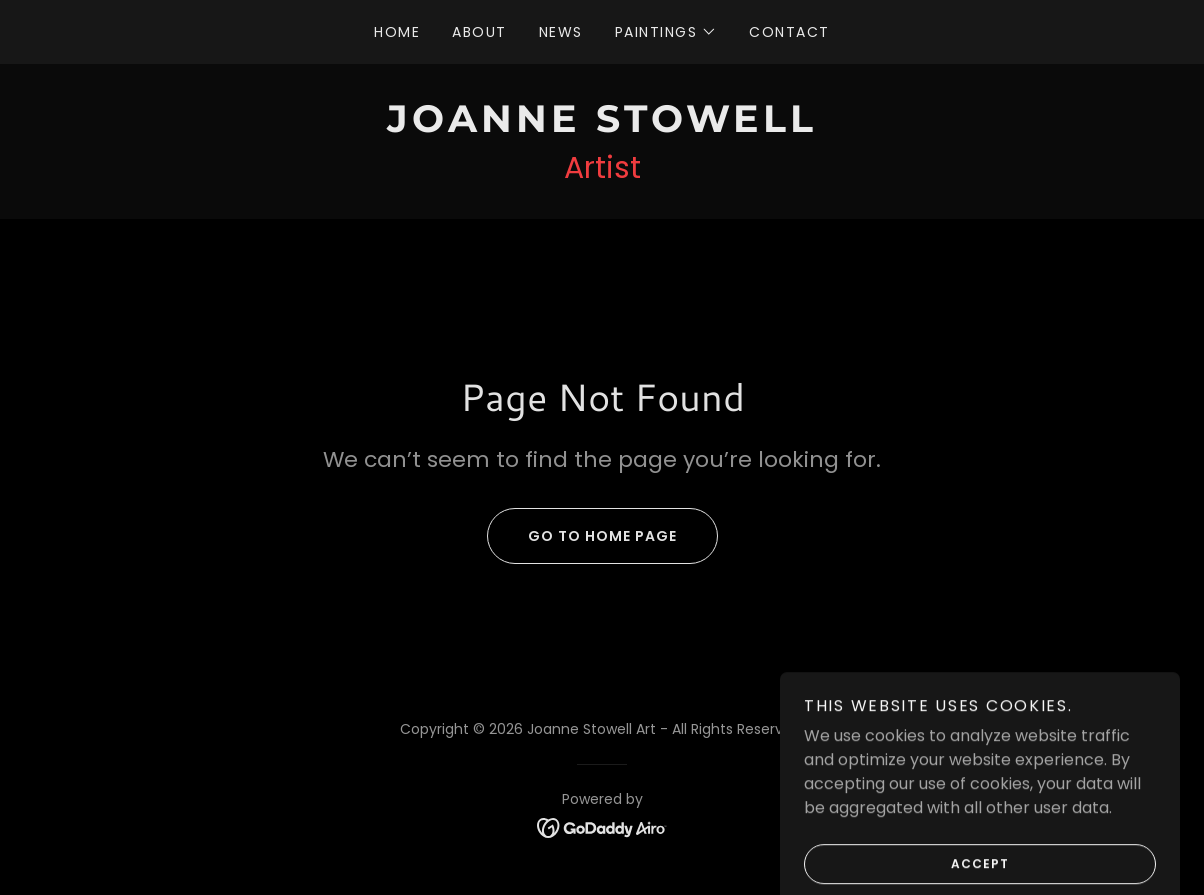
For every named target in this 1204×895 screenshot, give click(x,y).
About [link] (479, 32)
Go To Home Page (582, 536)
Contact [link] (789, 32)
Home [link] (397, 32)
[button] (666, 32)
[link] (602, 126)
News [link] (561, 32)
